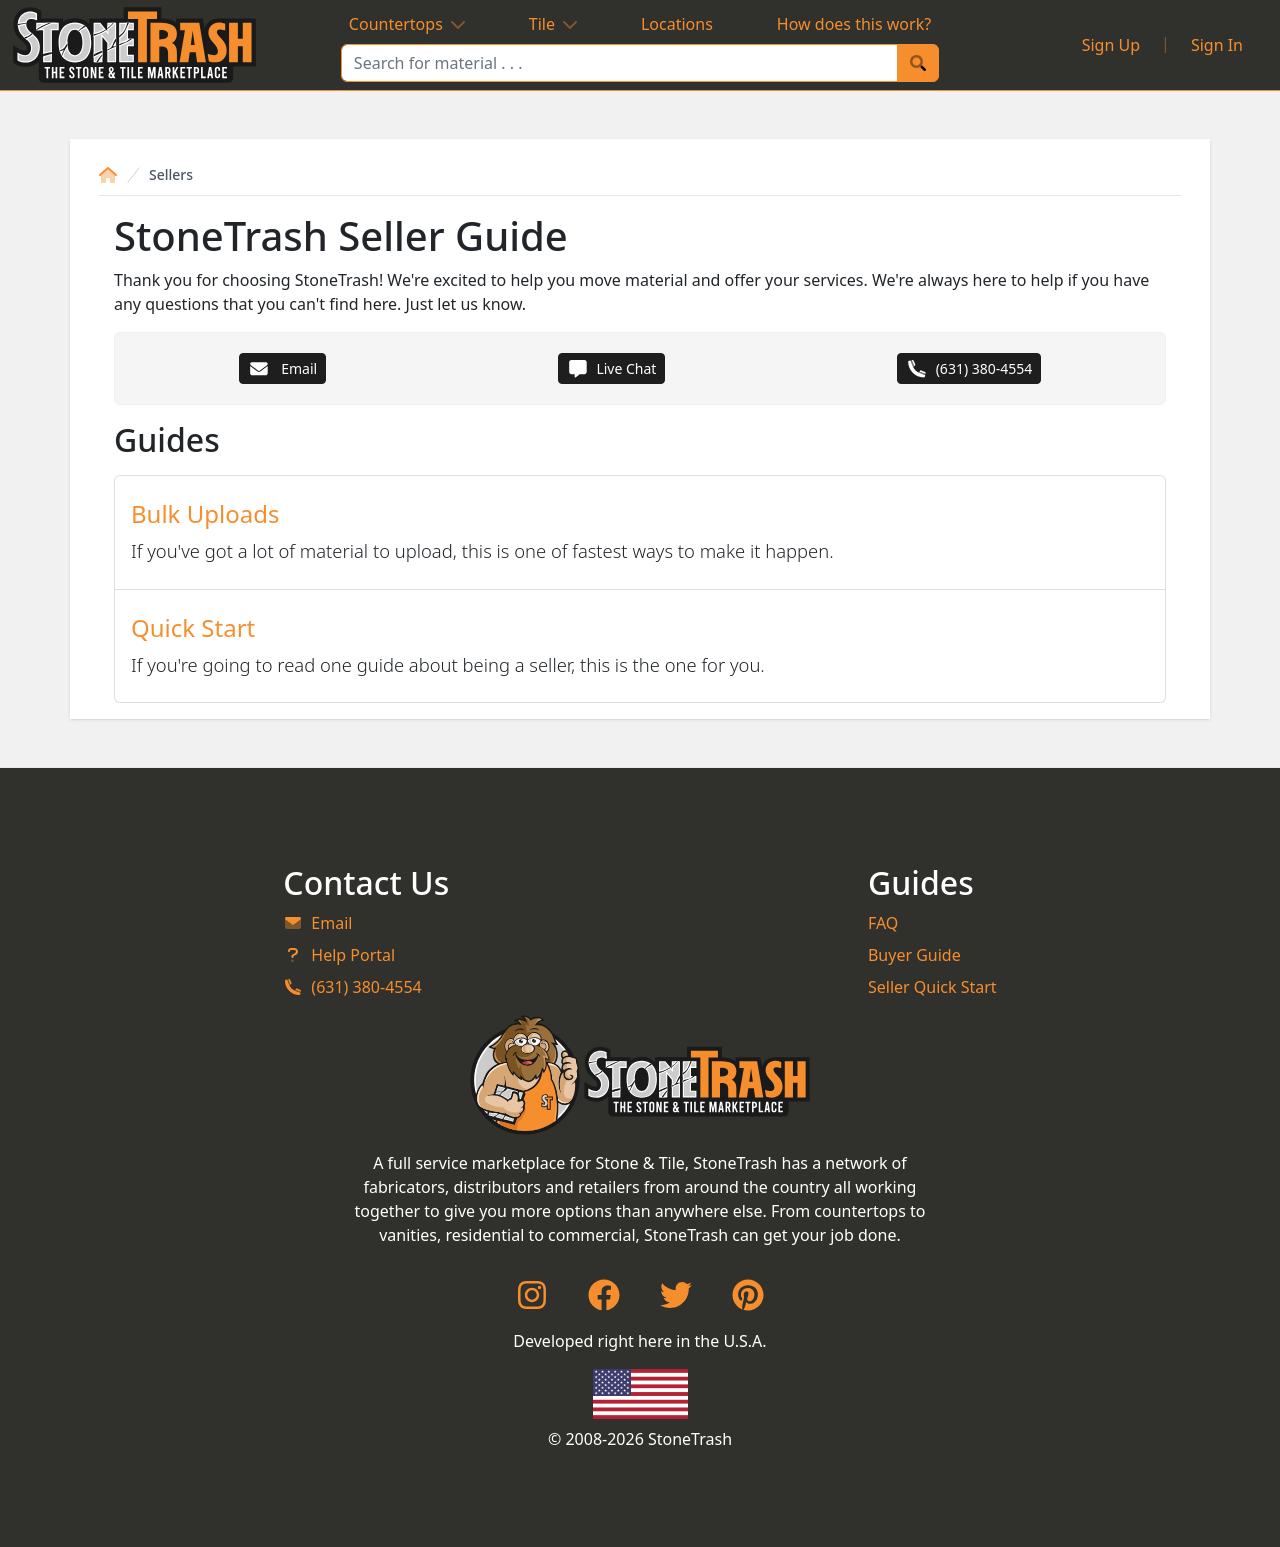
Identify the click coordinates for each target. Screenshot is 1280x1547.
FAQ (883, 923)
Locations (677, 24)
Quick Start (193, 627)
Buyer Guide (914, 955)
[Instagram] (532, 1301)
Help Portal (339, 955)
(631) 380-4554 (969, 368)
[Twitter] (676, 1301)
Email (282, 368)
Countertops (407, 24)
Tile (553, 24)
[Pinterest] (748, 1301)
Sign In (1217, 45)
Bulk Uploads (205, 513)
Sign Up (1111, 45)
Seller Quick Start (932, 987)
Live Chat (612, 368)
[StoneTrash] (640, 1075)
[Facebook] (604, 1301)
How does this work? (854, 24)
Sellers (171, 174)
